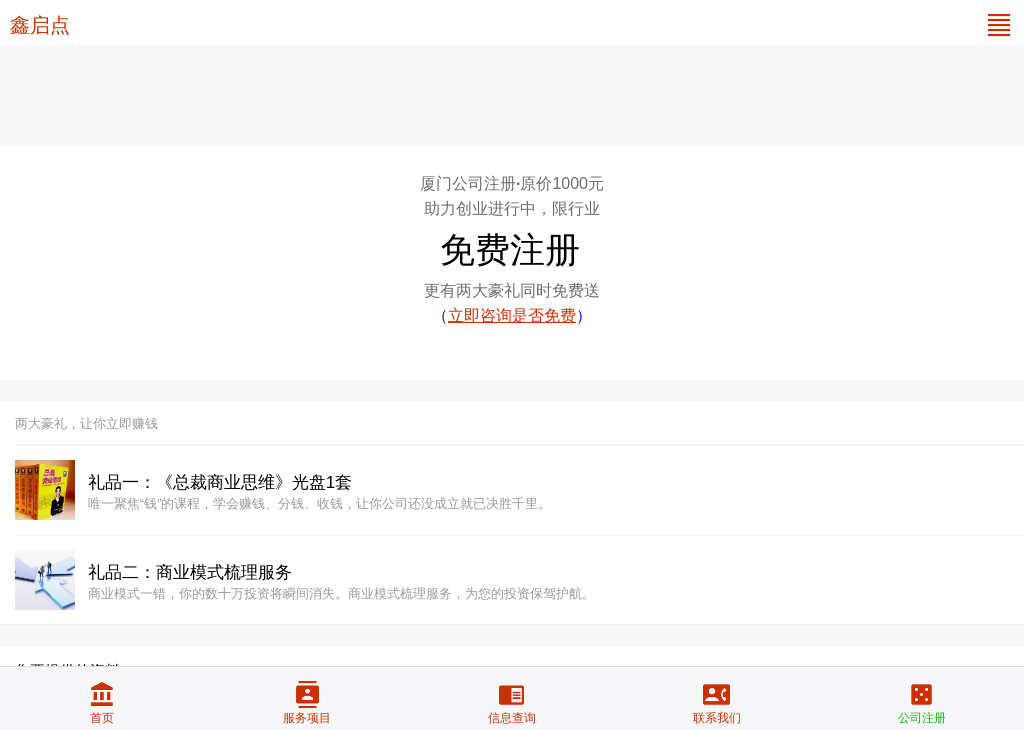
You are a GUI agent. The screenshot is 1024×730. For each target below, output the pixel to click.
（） (512, 315)
